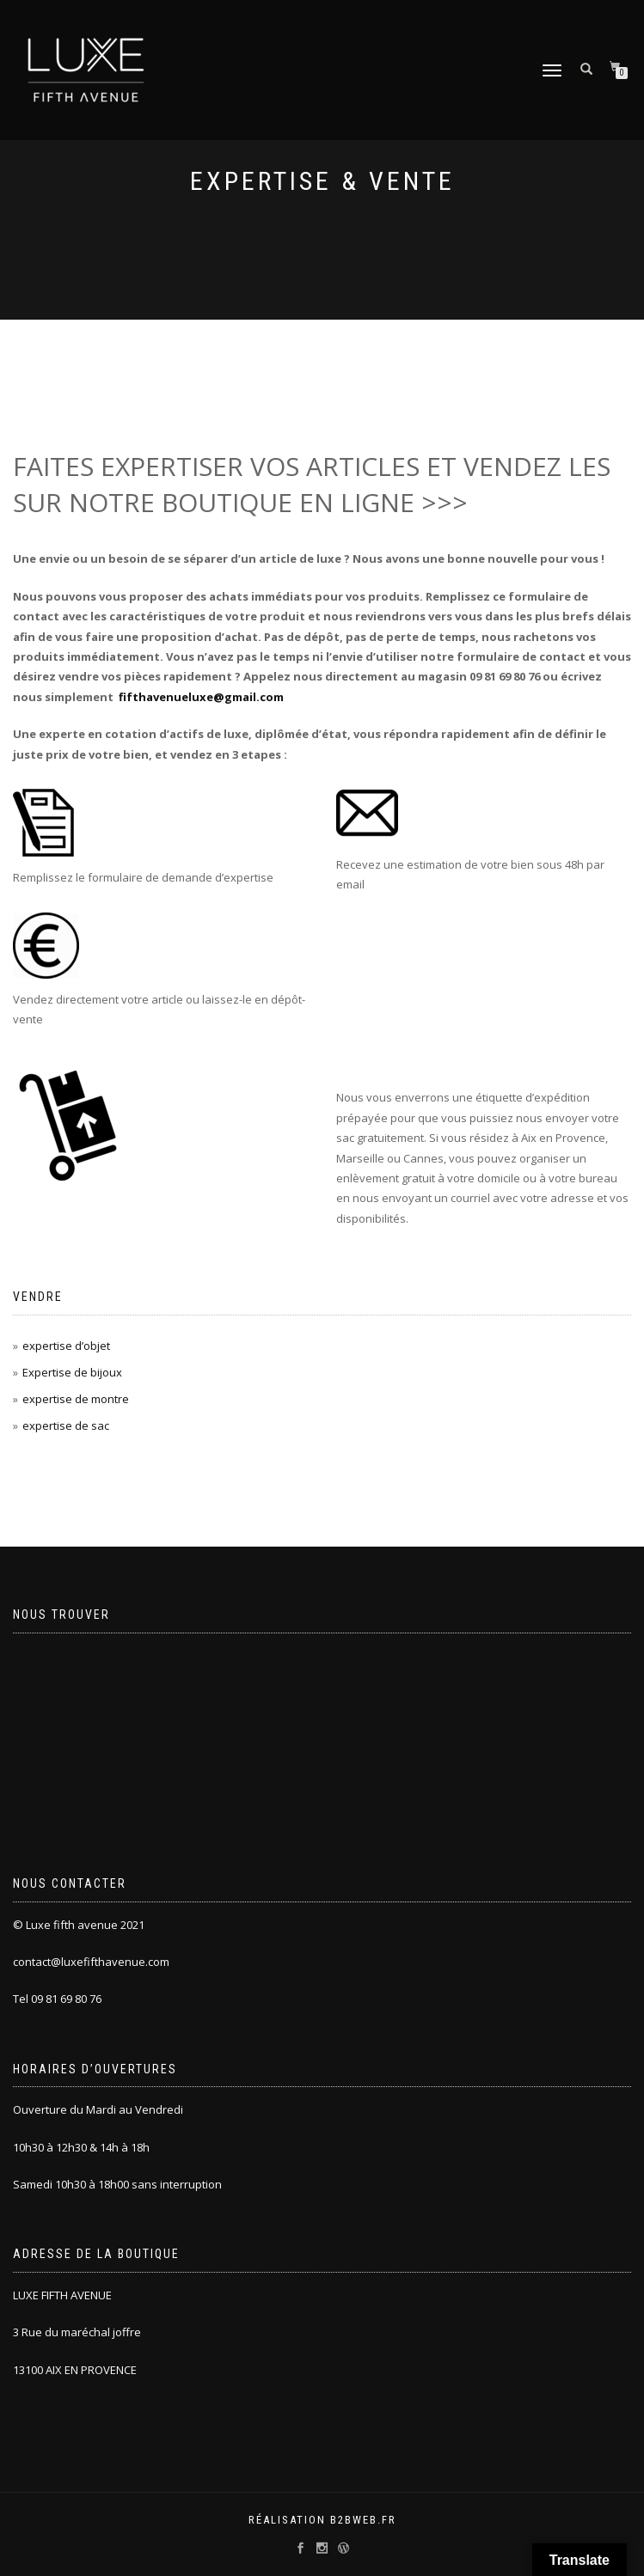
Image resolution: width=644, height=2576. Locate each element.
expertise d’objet (66, 1345)
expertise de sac (65, 1425)
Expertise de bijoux (72, 1372)
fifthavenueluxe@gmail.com (201, 697)
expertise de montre (75, 1399)
